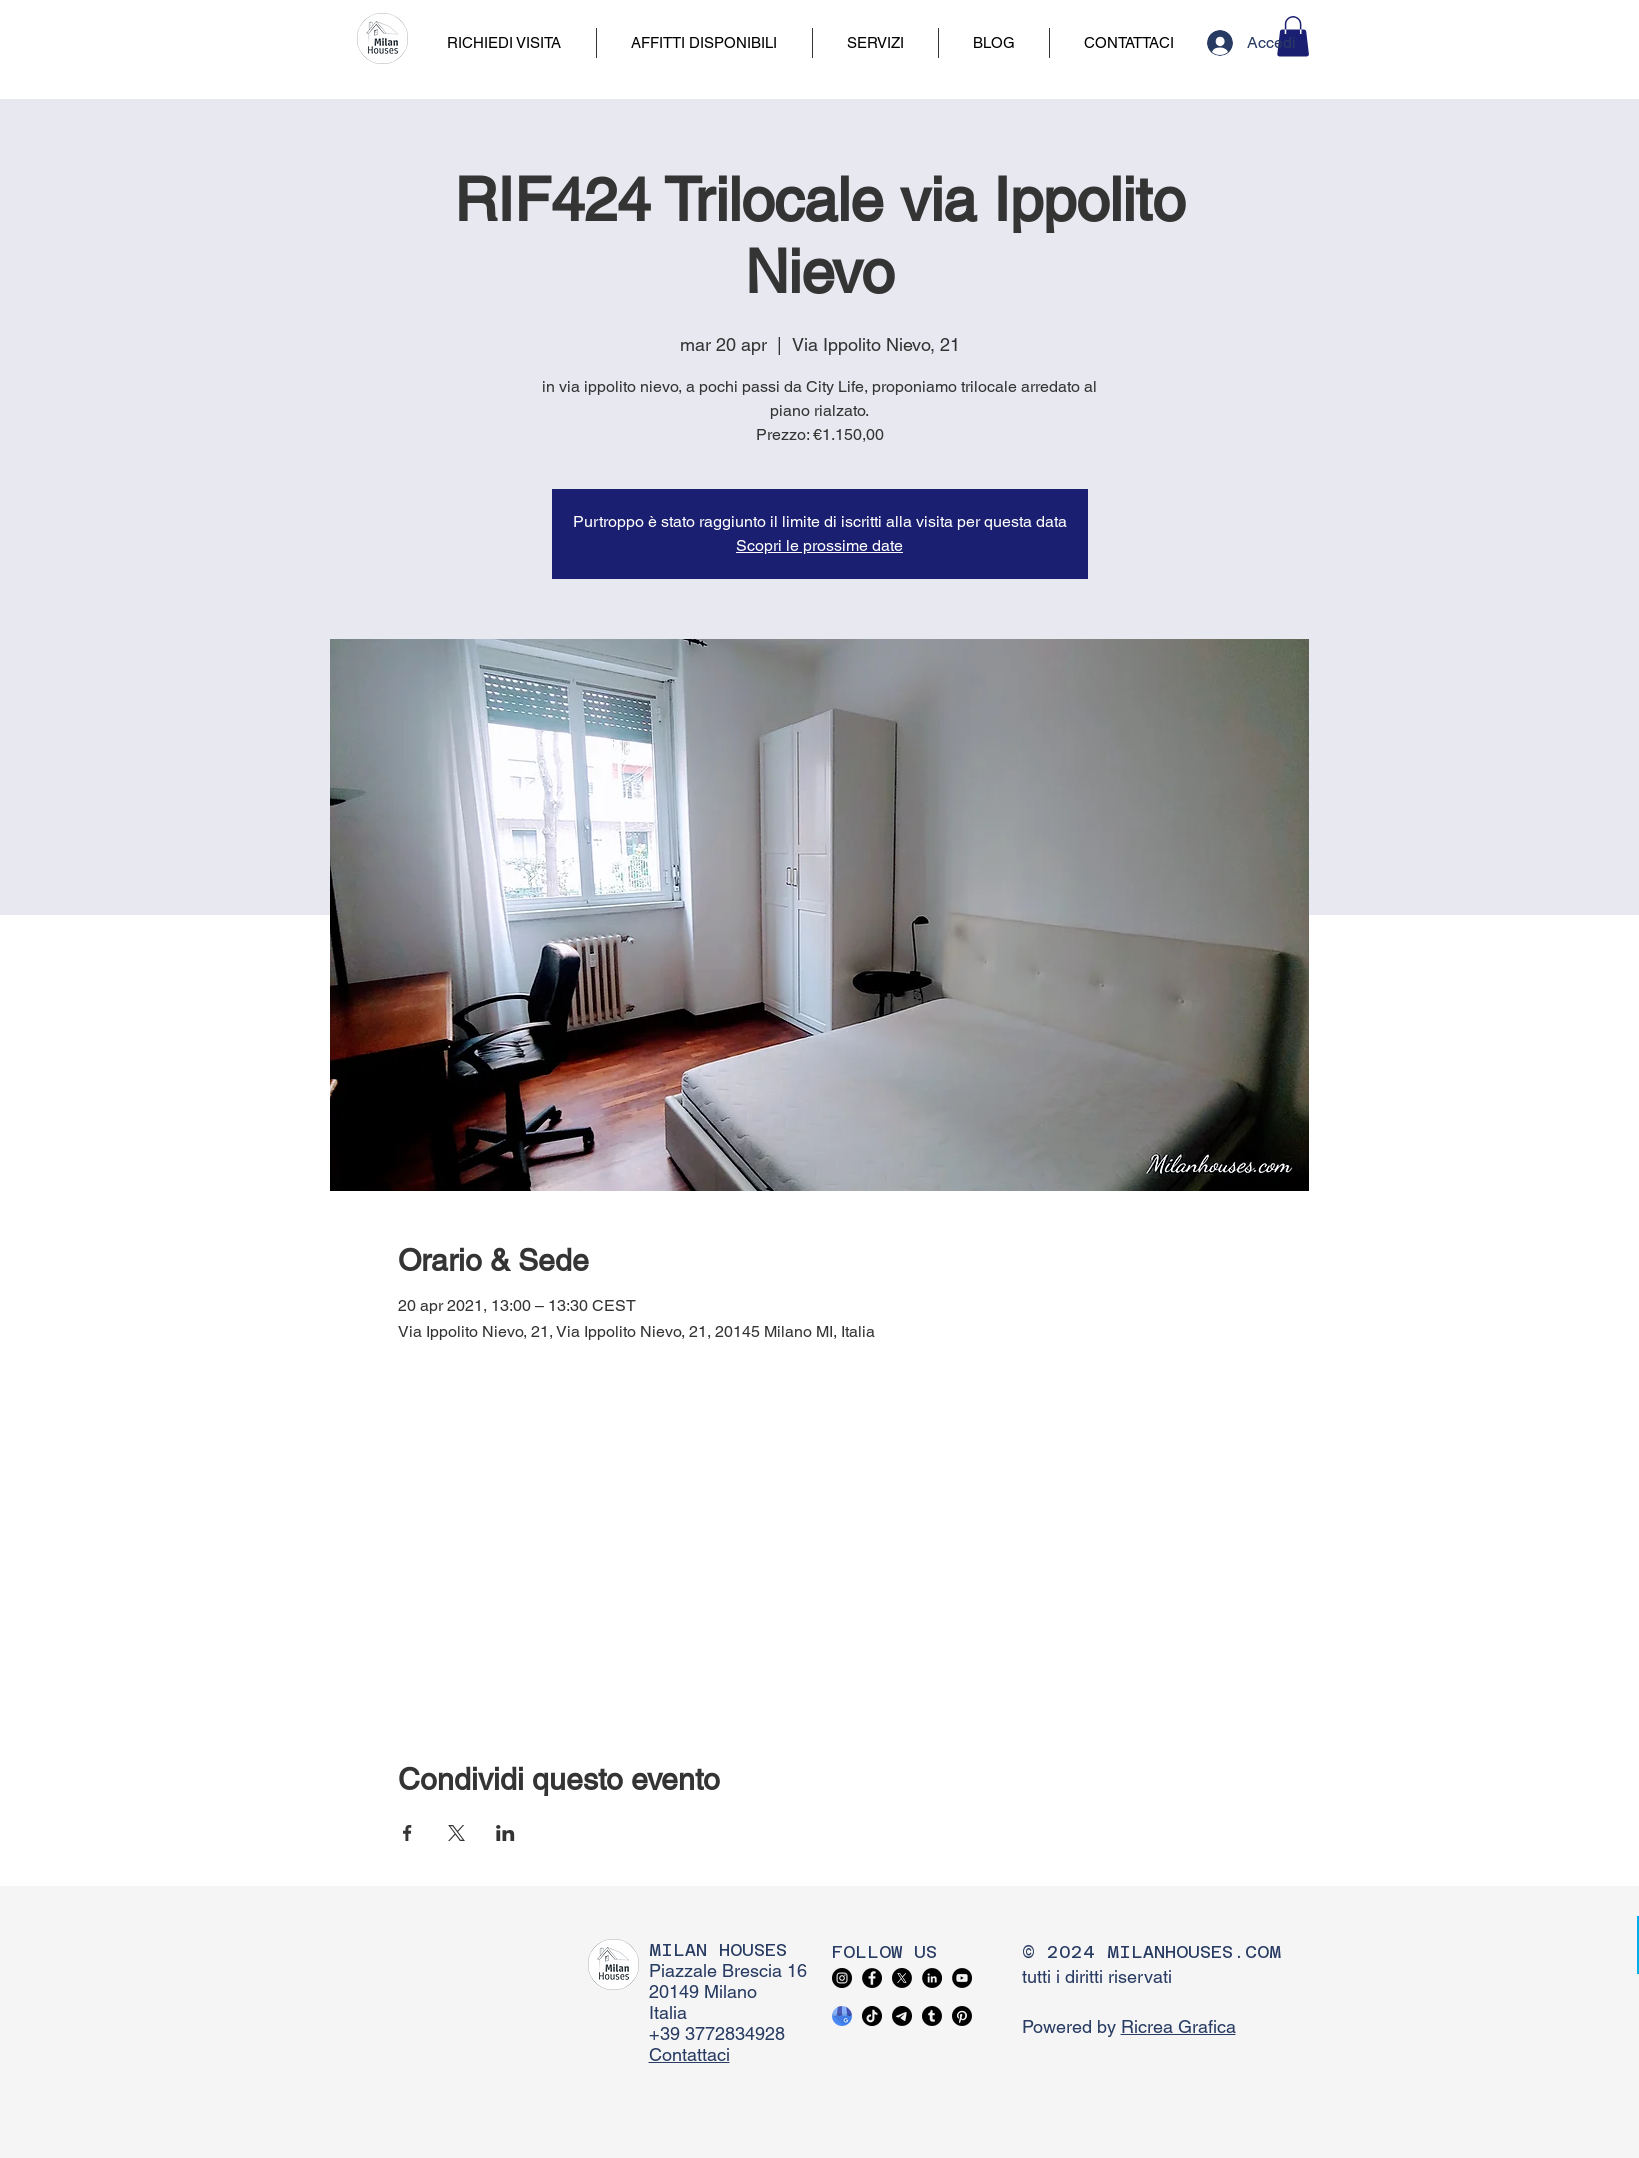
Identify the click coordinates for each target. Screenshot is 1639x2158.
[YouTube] (962, 1978)
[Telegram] (902, 2016)
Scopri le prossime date (819, 545)
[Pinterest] (962, 2016)
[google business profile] (842, 2016)
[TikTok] (872, 2016)
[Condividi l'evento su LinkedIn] (505, 1833)
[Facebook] (872, 1978)
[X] (902, 1978)
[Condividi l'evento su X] (456, 1833)
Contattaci (689, 2054)
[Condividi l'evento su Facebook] (407, 1833)
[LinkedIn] (932, 1978)
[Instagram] (842, 1978)
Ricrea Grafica (1178, 2026)
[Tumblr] (932, 2016)
